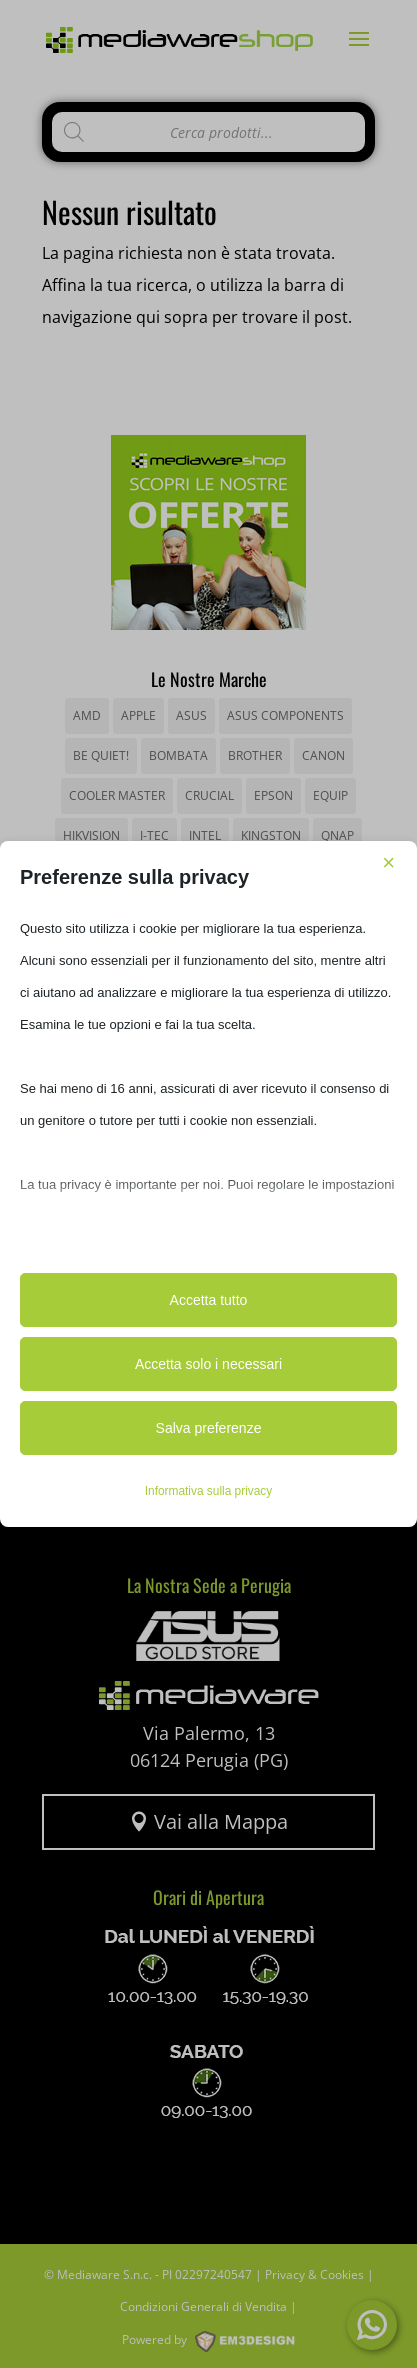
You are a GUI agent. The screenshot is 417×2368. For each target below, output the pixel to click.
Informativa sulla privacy (209, 1491)
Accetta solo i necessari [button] (208, 1364)
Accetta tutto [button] (209, 1300)
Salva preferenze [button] (209, 1428)
